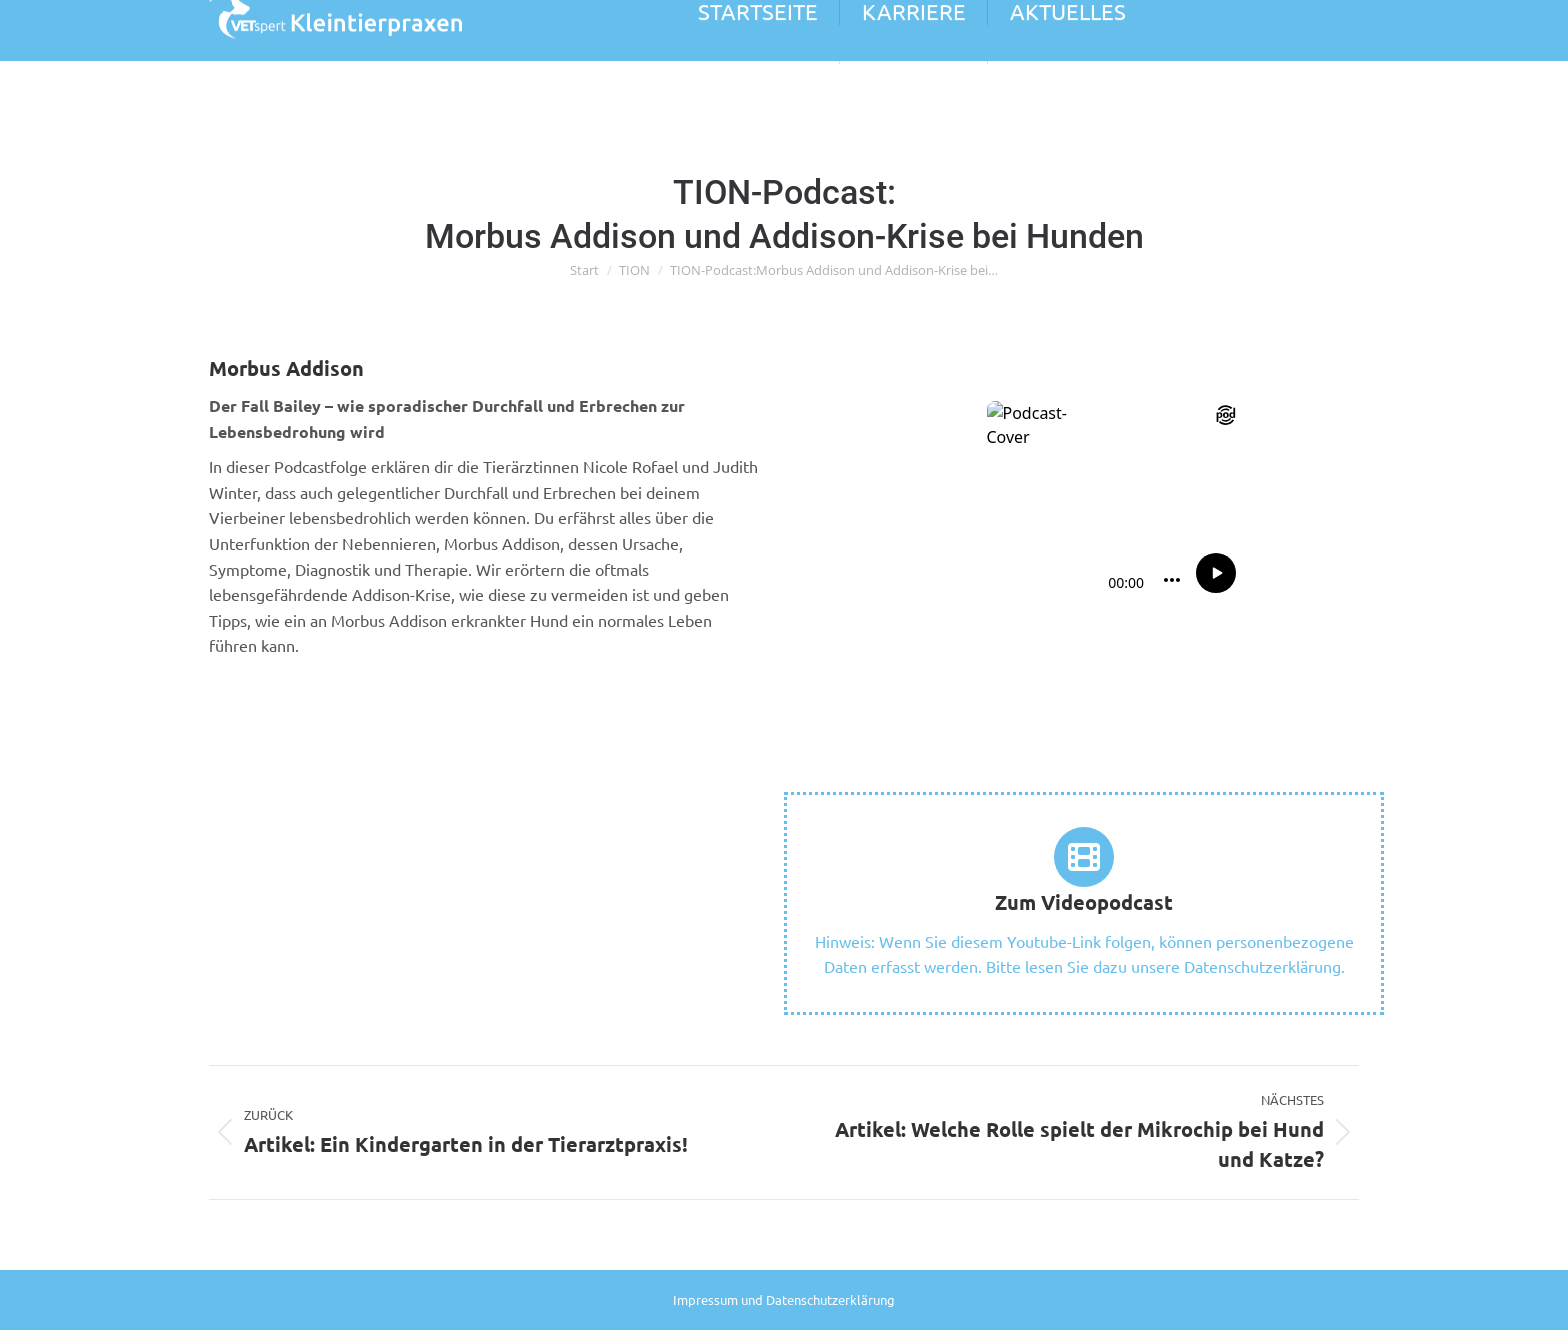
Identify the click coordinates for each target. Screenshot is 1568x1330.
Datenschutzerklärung (1262, 966)
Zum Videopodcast (1084, 902)
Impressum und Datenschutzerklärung (784, 1299)
